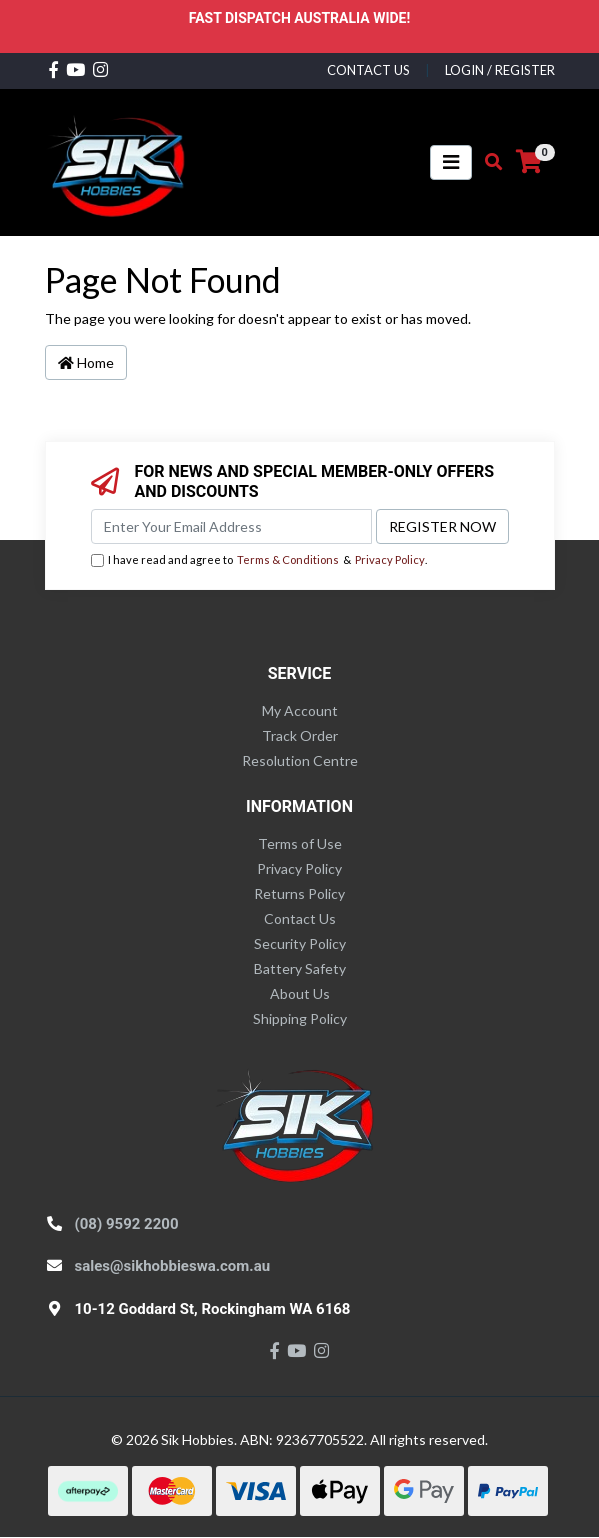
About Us (300, 993)
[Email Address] (231, 526)
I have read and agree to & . (259, 560)
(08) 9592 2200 (127, 1224)
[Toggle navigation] (451, 162)
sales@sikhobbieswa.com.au (173, 1266)
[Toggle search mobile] (487, 162)
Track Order (300, 735)
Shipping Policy (300, 1018)
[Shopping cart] (529, 162)
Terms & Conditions (288, 559)
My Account (300, 710)
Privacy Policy (390, 559)
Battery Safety (300, 968)
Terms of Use (300, 843)
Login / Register (500, 70)
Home (86, 362)
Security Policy (300, 943)
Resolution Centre (300, 760)
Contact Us (300, 918)
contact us (368, 70)
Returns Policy (299, 893)
